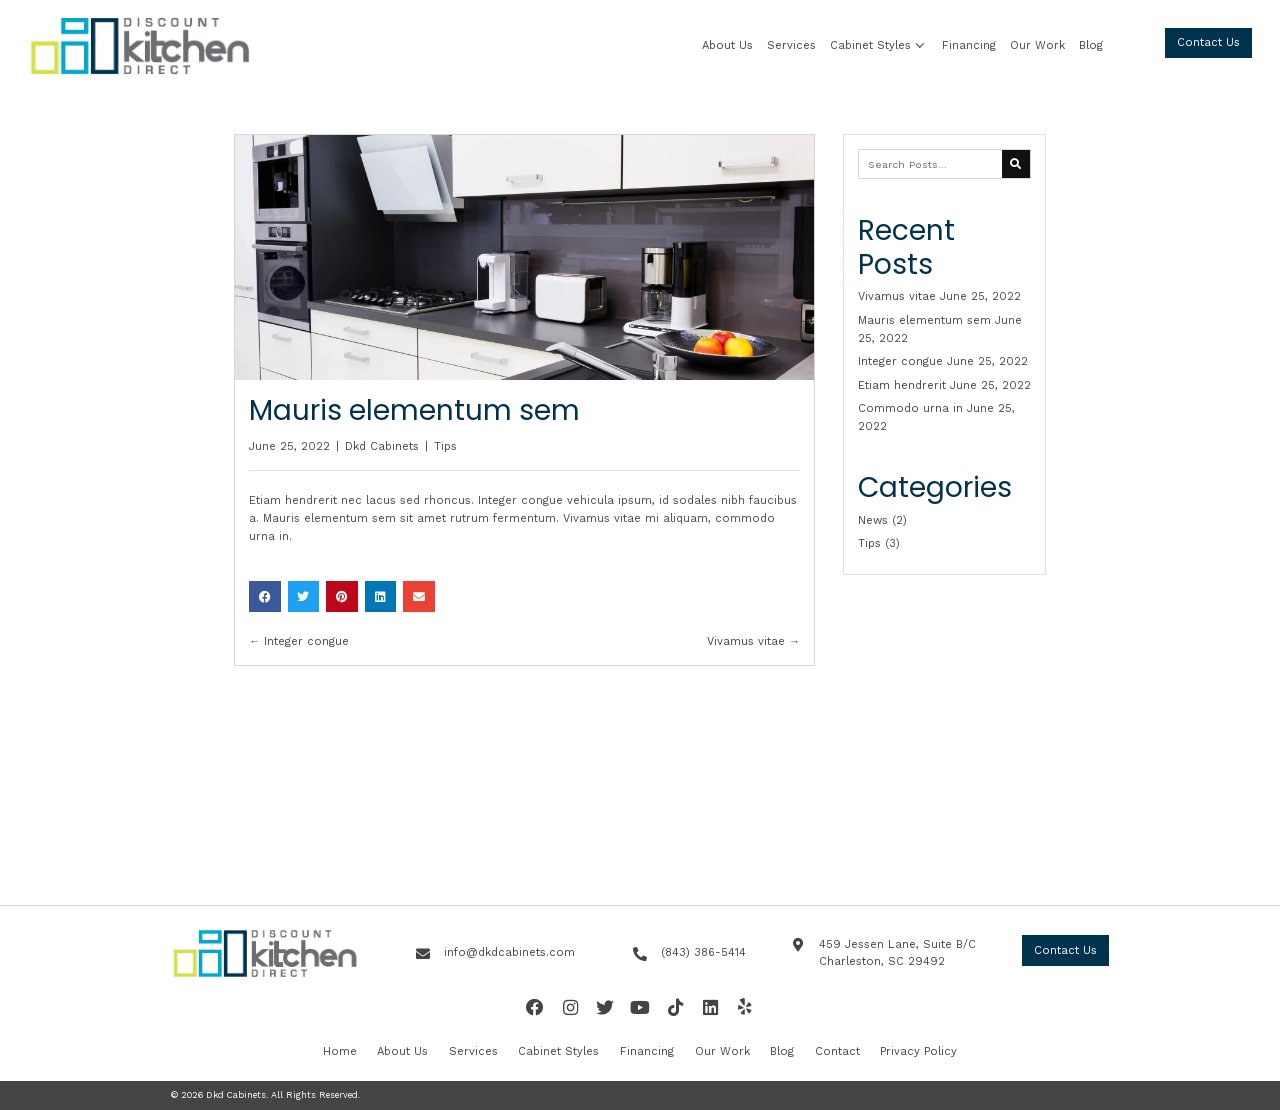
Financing (647, 1051)
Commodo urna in (910, 408)
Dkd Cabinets (382, 446)
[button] (919, 46)
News (873, 520)
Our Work (722, 1051)
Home (340, 1051)
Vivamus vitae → (753, 641)
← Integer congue (299, 641)
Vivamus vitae (897, 296)
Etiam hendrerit (902, 385)
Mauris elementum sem (924, 320)
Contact (837, 1051)
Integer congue (900, 361)
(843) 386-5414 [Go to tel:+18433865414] (703, 952)
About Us (402, 1051)
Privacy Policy (918, 1051)
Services (473, 1051)
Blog (782, 1051)
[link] (727, 46)
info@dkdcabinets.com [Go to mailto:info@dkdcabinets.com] (509, 952)
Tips (445, 446)
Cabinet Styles (558, 1051)
